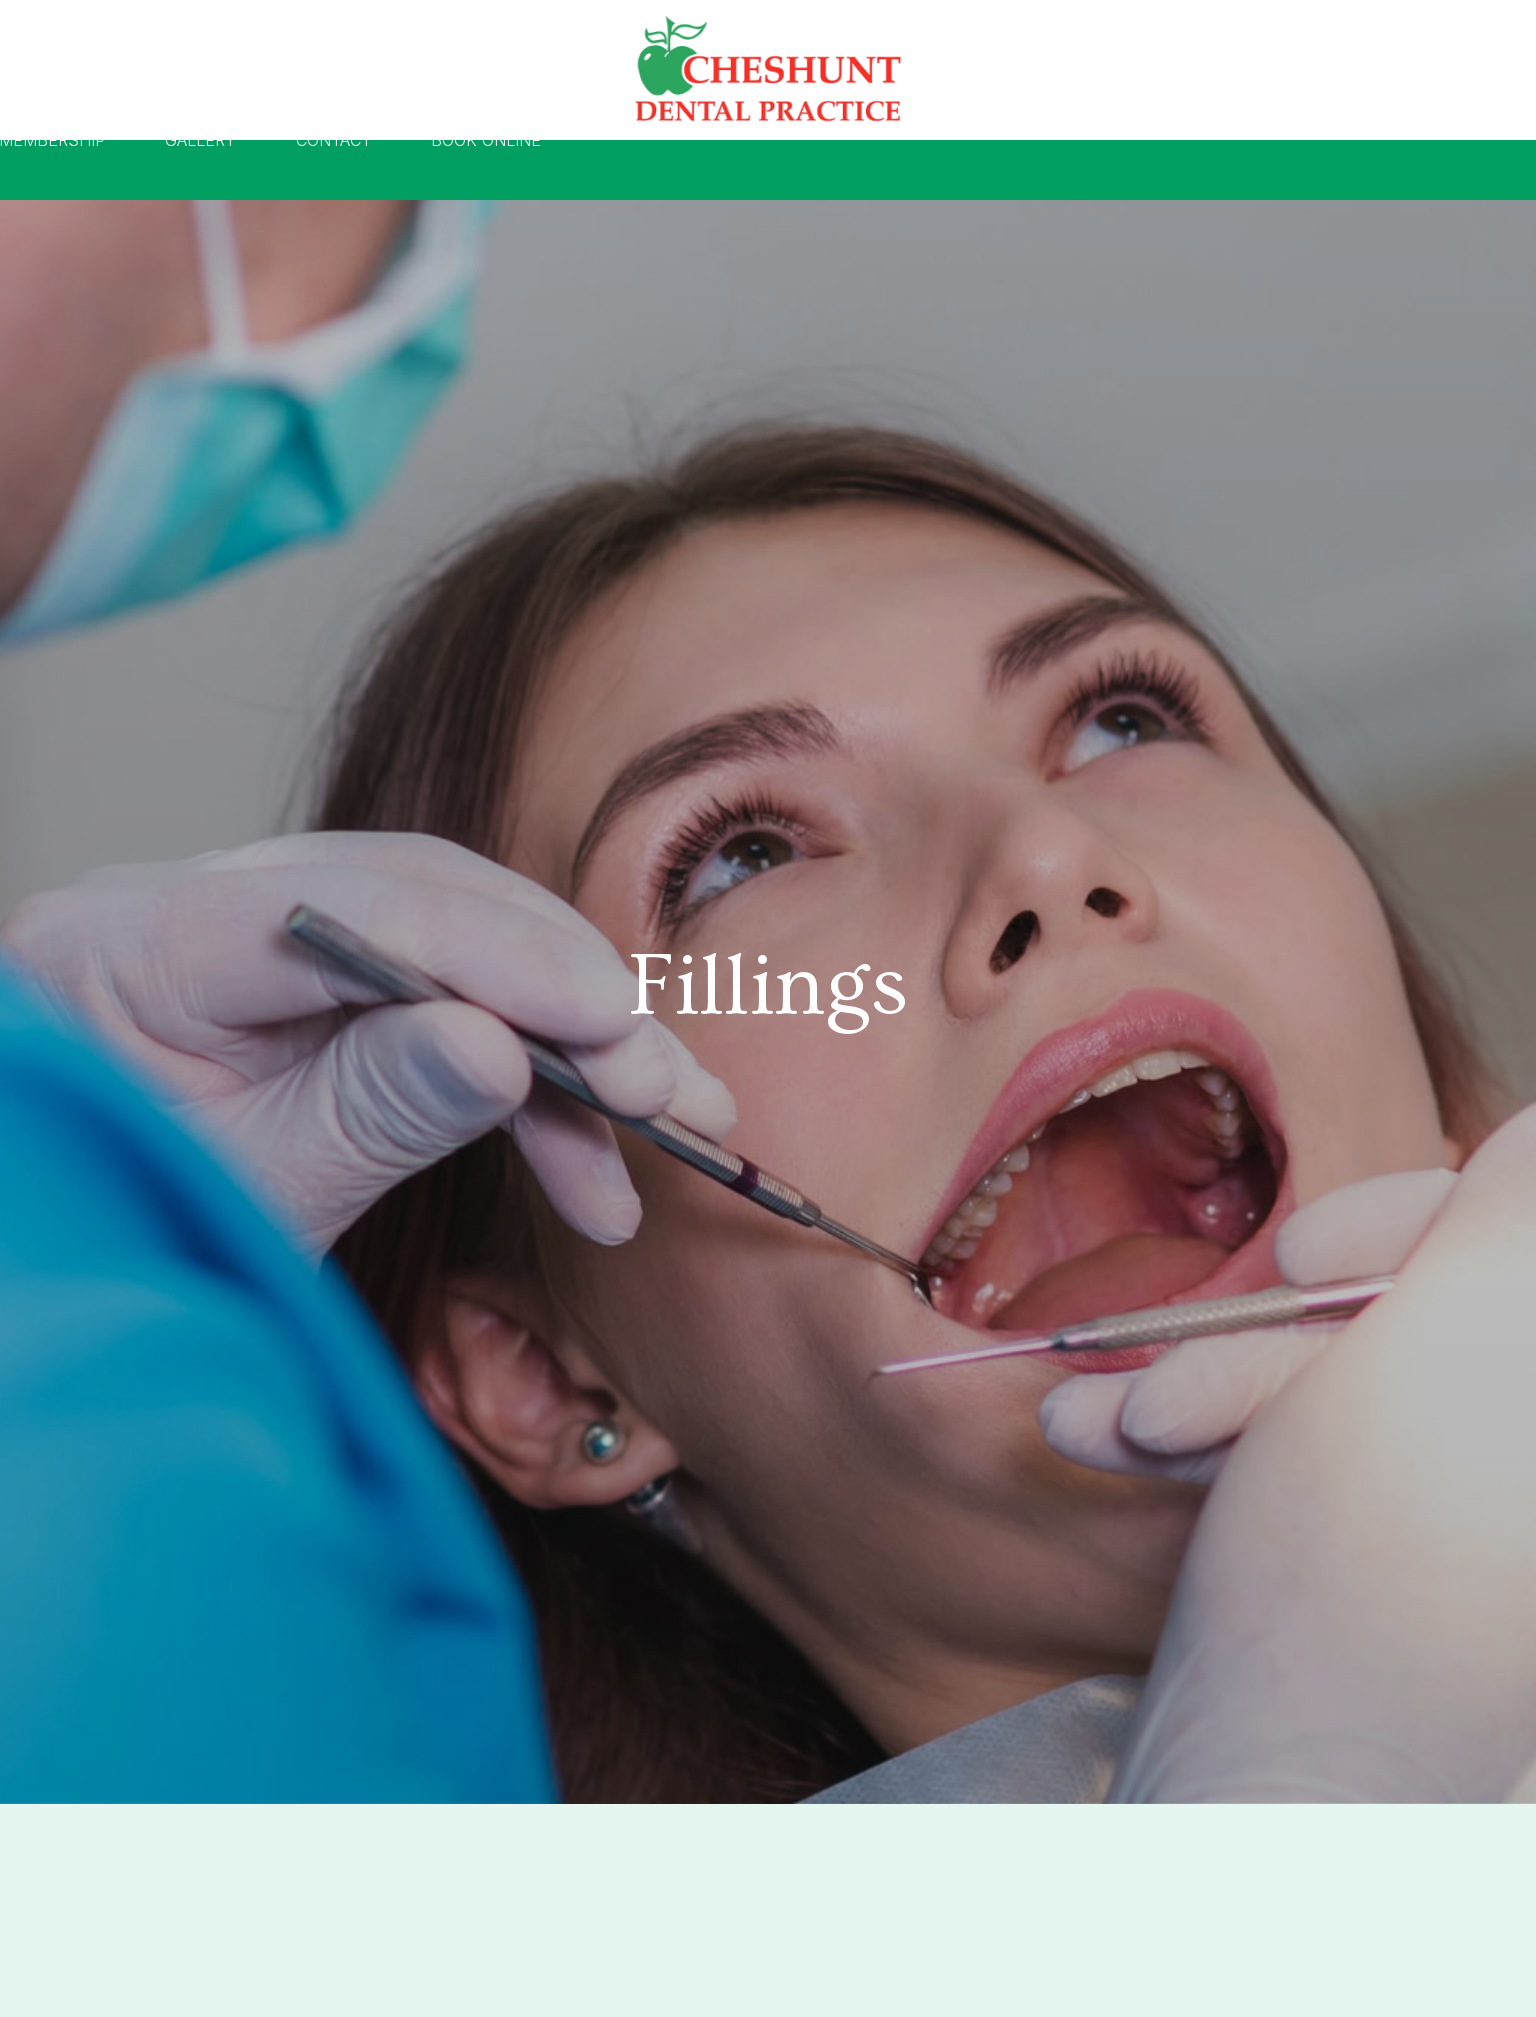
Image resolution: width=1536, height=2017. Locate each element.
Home (251, 170)
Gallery (968, 170)
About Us (376, 170)
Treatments (531, 170)
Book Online (1254, 170)
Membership (820, 170)
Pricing (675, 170)
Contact (1101, 170)
